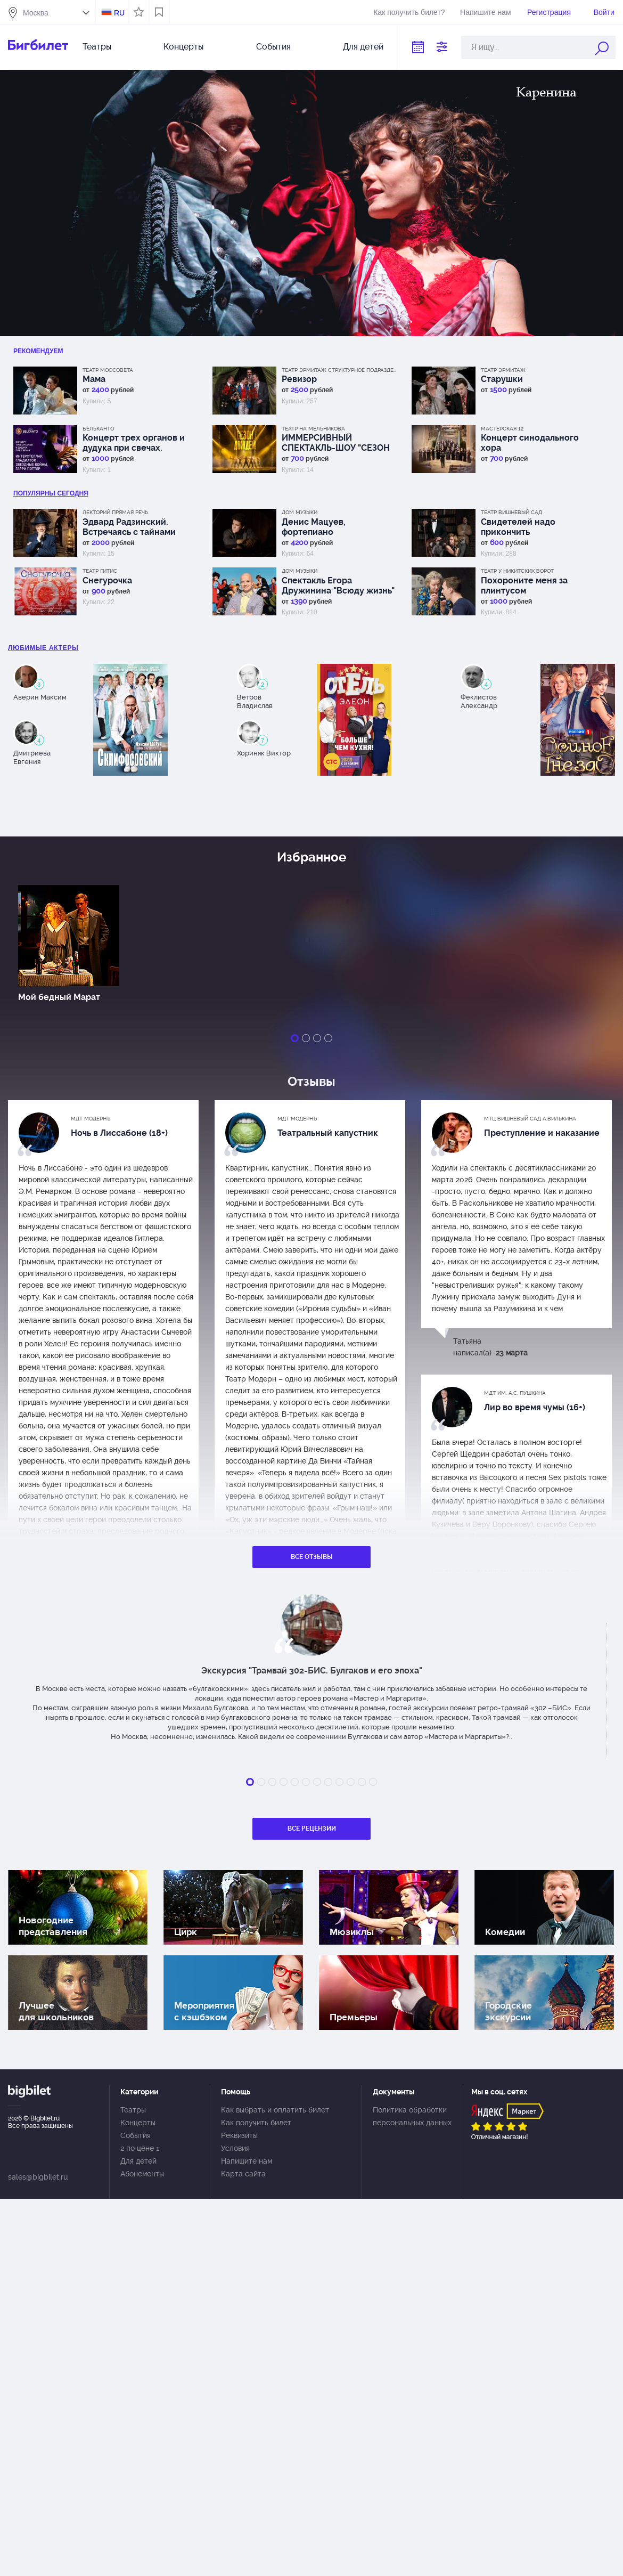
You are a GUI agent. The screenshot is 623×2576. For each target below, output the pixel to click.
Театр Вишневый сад (511, 512)
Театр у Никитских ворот (517, 571)
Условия (235, 2148)
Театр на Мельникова (313, 429)
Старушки (502, 379)
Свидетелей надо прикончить (518, 527)
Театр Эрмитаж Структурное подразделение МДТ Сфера (340, 370)
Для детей (363, 47)
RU (119, 13)
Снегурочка (107, 580)
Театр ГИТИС (100, 571)
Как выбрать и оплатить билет (275, 2110)
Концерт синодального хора (530, 443)
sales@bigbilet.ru (38, 2177)
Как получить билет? (409, 12)
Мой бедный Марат (59, 997)
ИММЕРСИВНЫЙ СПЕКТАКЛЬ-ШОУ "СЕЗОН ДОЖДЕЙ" (336, 443)
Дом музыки (299, 512)
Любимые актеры (43, 648)
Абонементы (142, 2173)
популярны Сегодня (50, 493)
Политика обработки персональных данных (412, 2116)
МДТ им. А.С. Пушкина (515, 1393)
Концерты (183, 47)
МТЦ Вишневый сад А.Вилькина (530, 1119)
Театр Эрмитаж (503, 370)
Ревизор (299, 379)
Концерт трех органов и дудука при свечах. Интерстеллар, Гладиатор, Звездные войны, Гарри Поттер (137, 443)
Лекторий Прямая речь (115, 512)
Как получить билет (256, 2122)
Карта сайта (243, 2173)
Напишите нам (485, 12)
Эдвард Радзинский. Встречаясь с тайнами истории (129, 527)
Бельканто (98, 429)
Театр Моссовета (108, 370)
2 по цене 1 (139, 2148)
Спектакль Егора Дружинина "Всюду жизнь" (338, 585)
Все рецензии (312, 1828)
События (273, 47)
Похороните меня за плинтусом (524, 585)
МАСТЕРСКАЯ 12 (502, 429)
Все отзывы (312, 1557)
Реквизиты (239, 2135)
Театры (97, 47)
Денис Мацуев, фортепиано (314, 527)
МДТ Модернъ (91, 1119)
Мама (94, 379)
